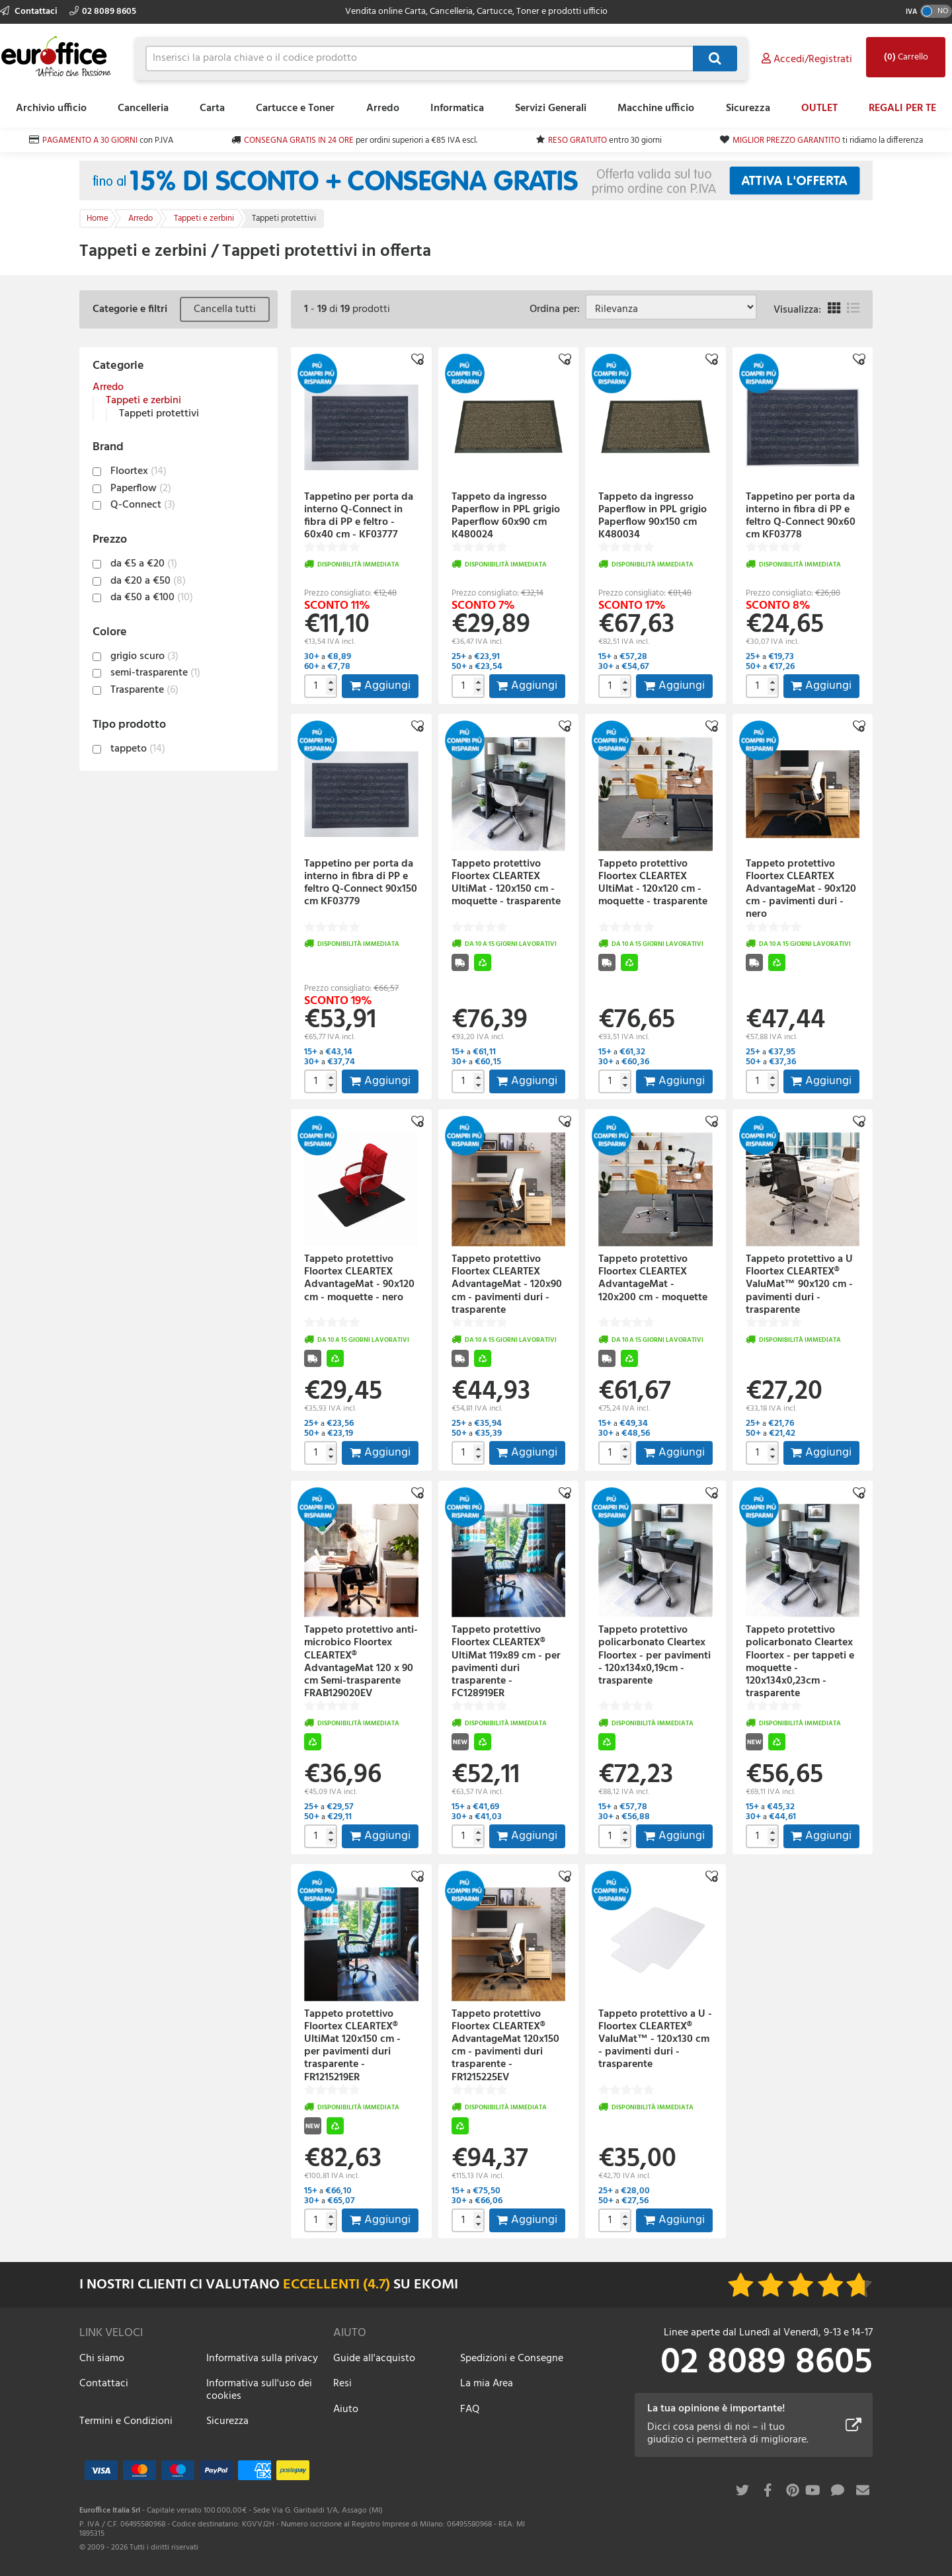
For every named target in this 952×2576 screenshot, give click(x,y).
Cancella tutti (225, 309)
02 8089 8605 (102, 11)
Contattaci (30, 11)
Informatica (457, 108)
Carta (212, 108)
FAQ (469, 2409)
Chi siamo (101, 2358)
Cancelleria (143, 108)
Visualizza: (797, 310)
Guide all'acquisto (374, 2358)
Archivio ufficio (51, 108)
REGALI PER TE (902, 108)
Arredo (382, 108)
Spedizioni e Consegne (511, 2358)
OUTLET (819, 108)
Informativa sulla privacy (262, 2358)
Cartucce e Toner (295, 108)
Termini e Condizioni (126, 2421)
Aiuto (345, 2409)
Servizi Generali (550, 108)
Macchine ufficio (655, 108)
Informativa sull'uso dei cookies (259, 2389)
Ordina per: (557, 309)
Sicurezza (748, 108)
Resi (342, 2383)
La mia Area (486, 2383)
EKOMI (436, 2284)
